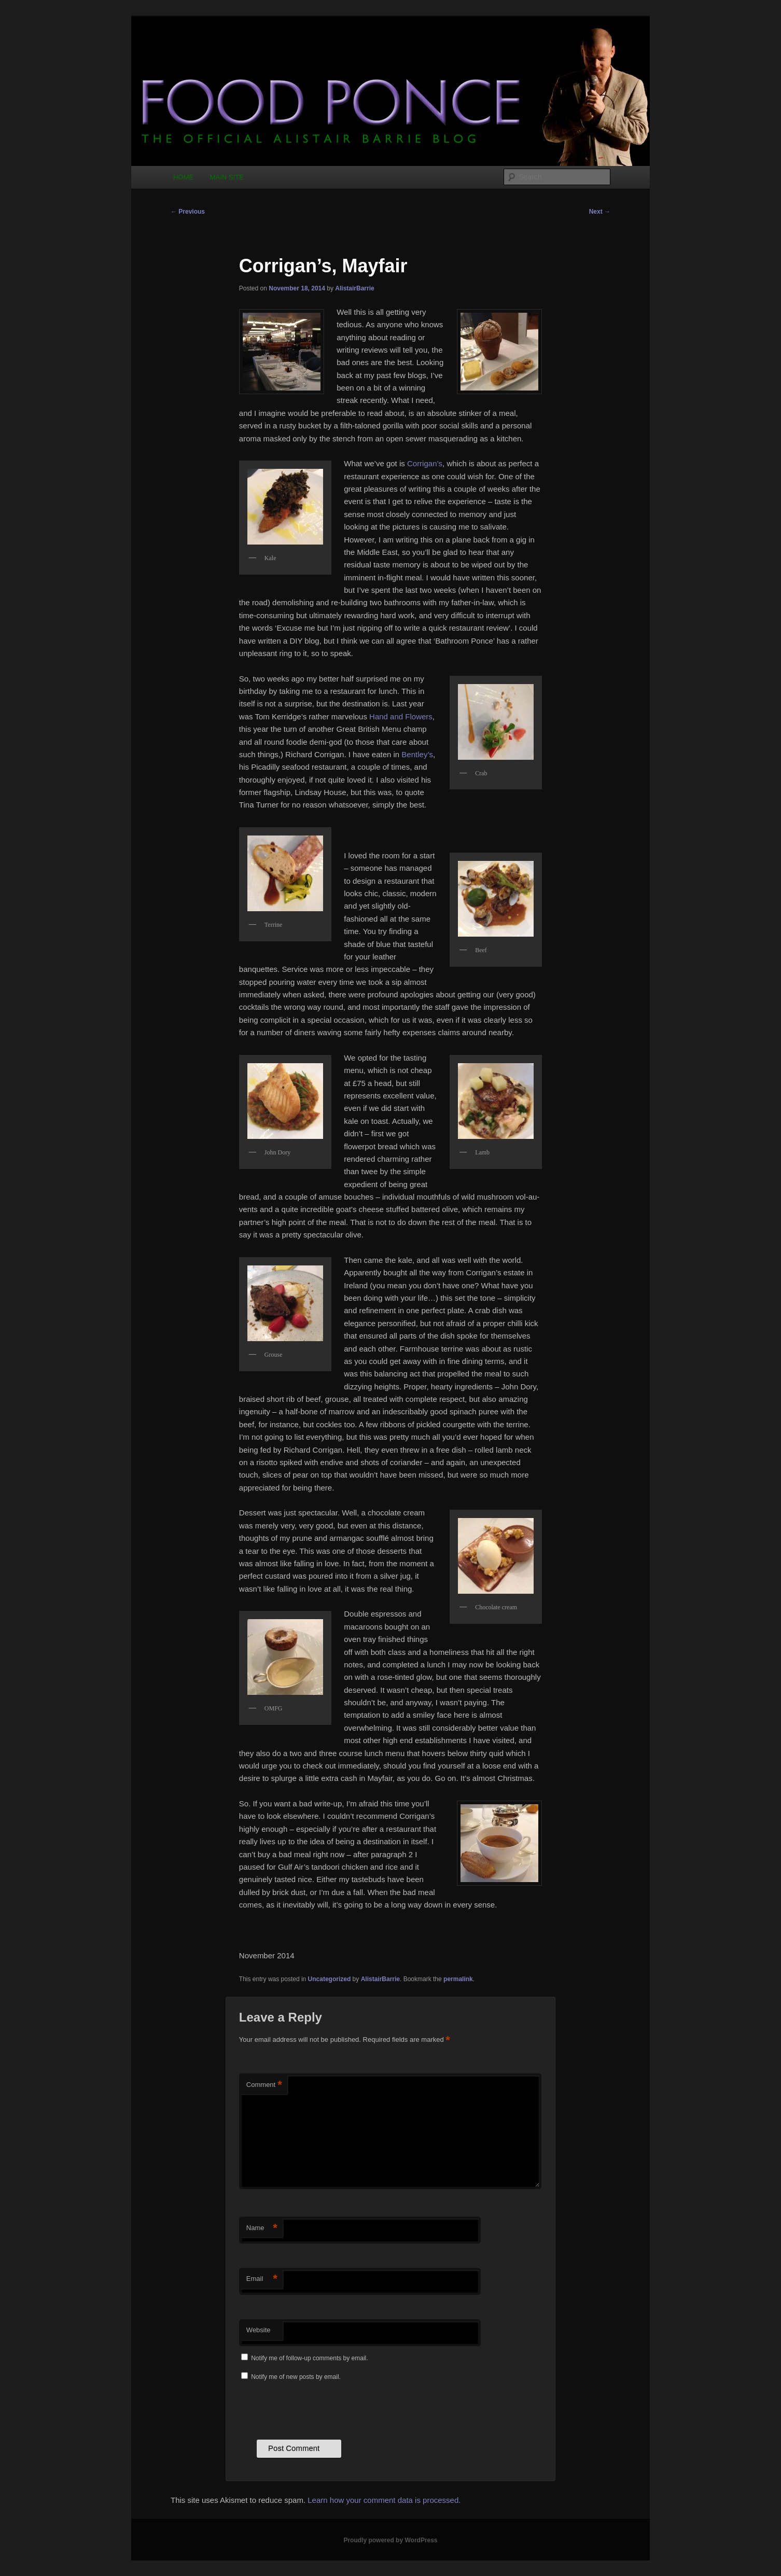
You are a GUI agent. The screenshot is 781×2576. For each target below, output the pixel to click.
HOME (183, 177)
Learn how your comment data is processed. (384, 2500)
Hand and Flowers (401, 716)
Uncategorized (329, 1979)
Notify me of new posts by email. (296, 2376)
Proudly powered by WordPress (390, 2540)
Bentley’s (417, 754)
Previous (188, 211)
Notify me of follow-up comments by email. (309, 2358)
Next (599, 211)
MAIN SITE (227, 177)
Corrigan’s (424, 463)
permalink (458, 1979)
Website (258, 2330)
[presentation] (318, 2409)
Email (261, 2279)
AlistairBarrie (354, 288)
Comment (264, 2085)
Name (261, 2228)
